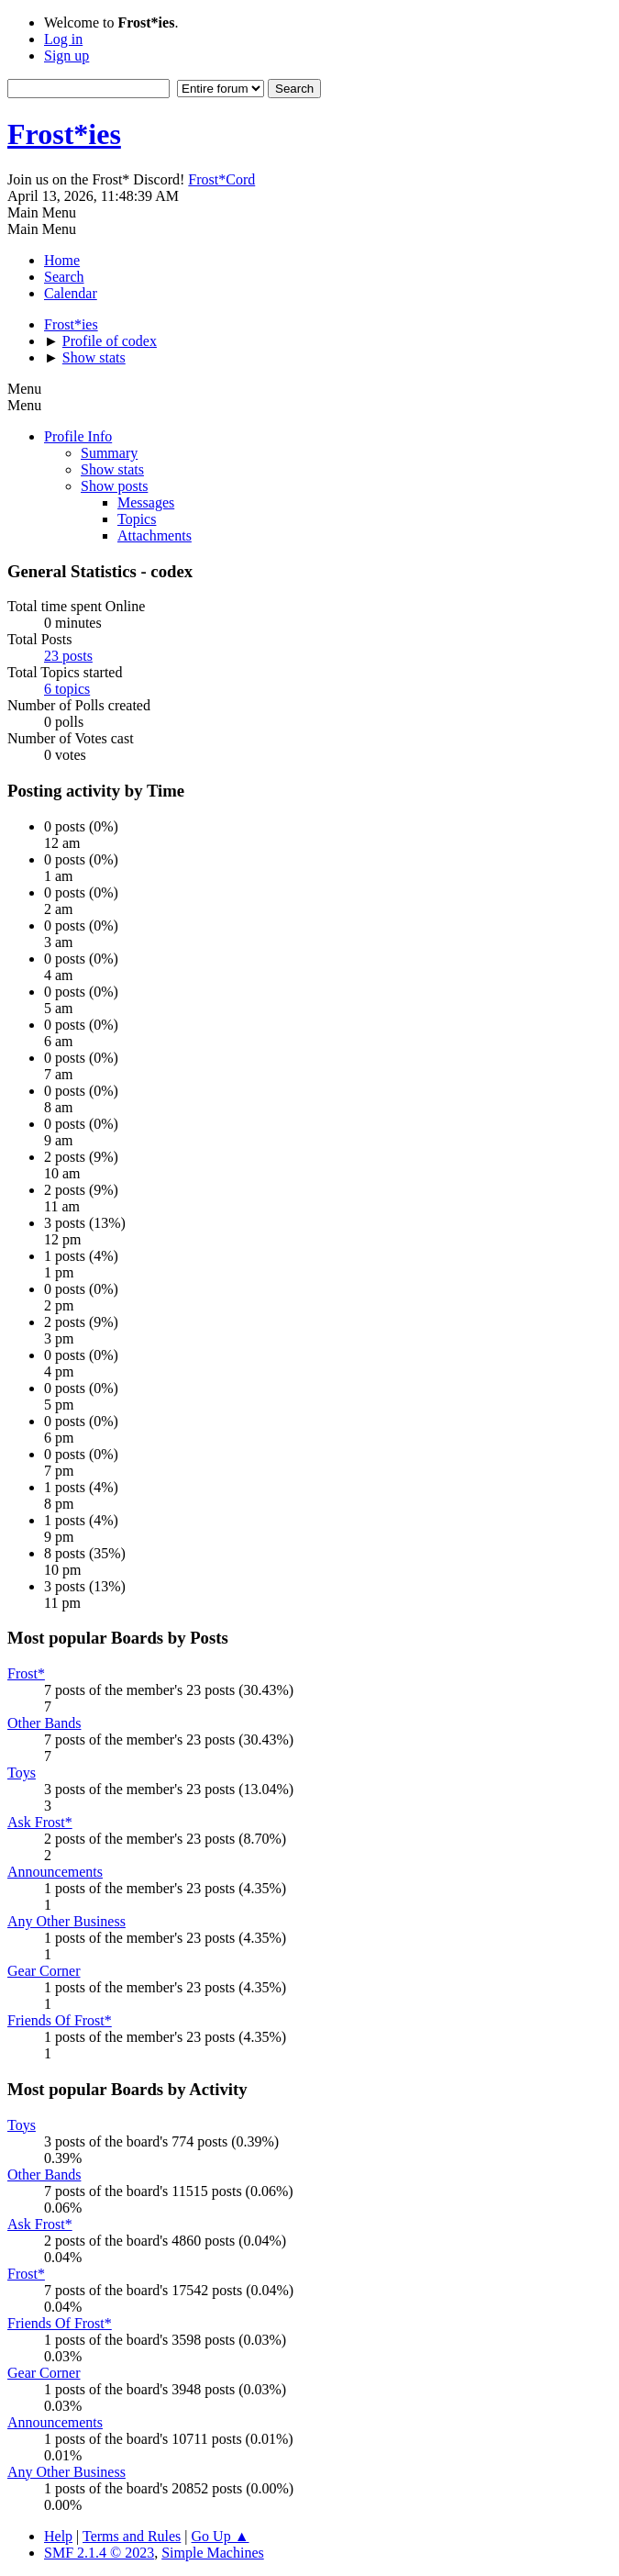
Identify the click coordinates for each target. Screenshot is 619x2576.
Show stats (112, 469)
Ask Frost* (39, 1822)
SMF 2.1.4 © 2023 (99, 2552)
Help (58, 2536)
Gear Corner (44, 1971)
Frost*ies (64, 134)
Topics (136, 519)
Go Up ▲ (220, 2536)
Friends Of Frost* (59, 2020)
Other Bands (44, 1723)
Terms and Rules (132, 2536)
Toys (21, 1772)
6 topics (67, 689)
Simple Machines (212, 2552)
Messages (145, 502)
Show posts (114, 486)
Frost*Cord (221, 179)
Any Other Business (66, 1921)
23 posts (68, 656)
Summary (109, 453)
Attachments (154, 535)
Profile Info (78, 436)
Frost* (26, 1673)
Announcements (55, 1871)
